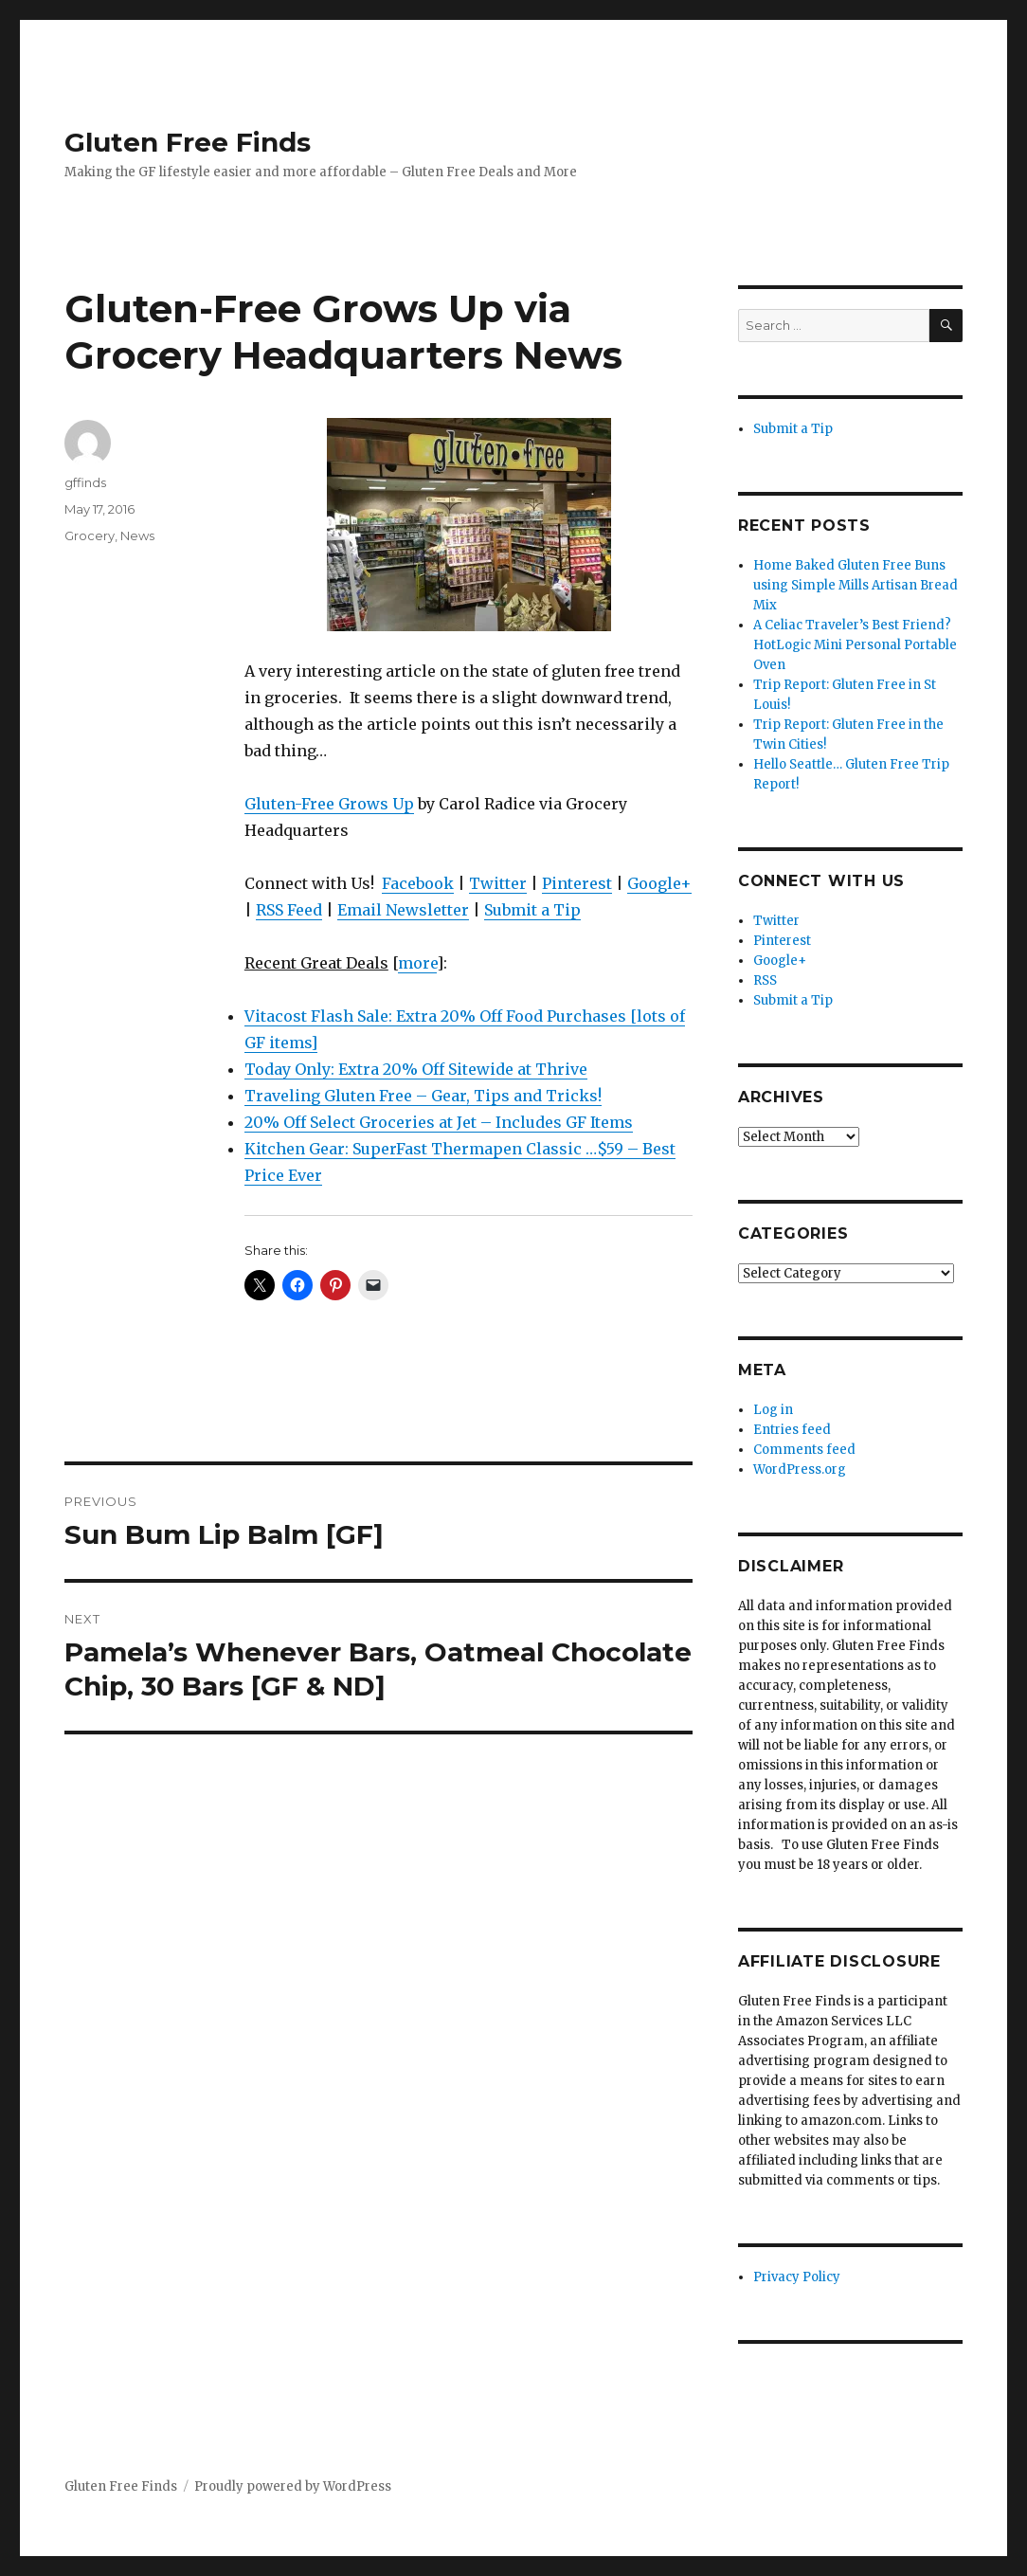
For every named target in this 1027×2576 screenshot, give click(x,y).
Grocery (89, 535)
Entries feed (792, 1430)
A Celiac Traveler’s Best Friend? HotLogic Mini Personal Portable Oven (855, 645)
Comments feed (804, 1450)
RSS (765, 980)
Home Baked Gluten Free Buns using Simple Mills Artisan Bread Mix (855, 585)
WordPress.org (799, 1469)
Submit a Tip (532, 909)
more (417, 962)
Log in (773, 1410)
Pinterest (577, 883)
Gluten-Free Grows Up (329, 803)
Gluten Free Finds (187, 142)
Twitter (498, 883)
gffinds (85, 482)
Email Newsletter (403, 909)
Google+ (659, 883)
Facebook (418, 883)
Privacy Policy (796, 2277)
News (137, 535)
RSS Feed (289, 909)
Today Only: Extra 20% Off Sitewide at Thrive (415, 1069)
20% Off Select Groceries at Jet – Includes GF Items (438, 1122)
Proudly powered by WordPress (292, 2486)
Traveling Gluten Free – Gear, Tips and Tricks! (423, 1095)
